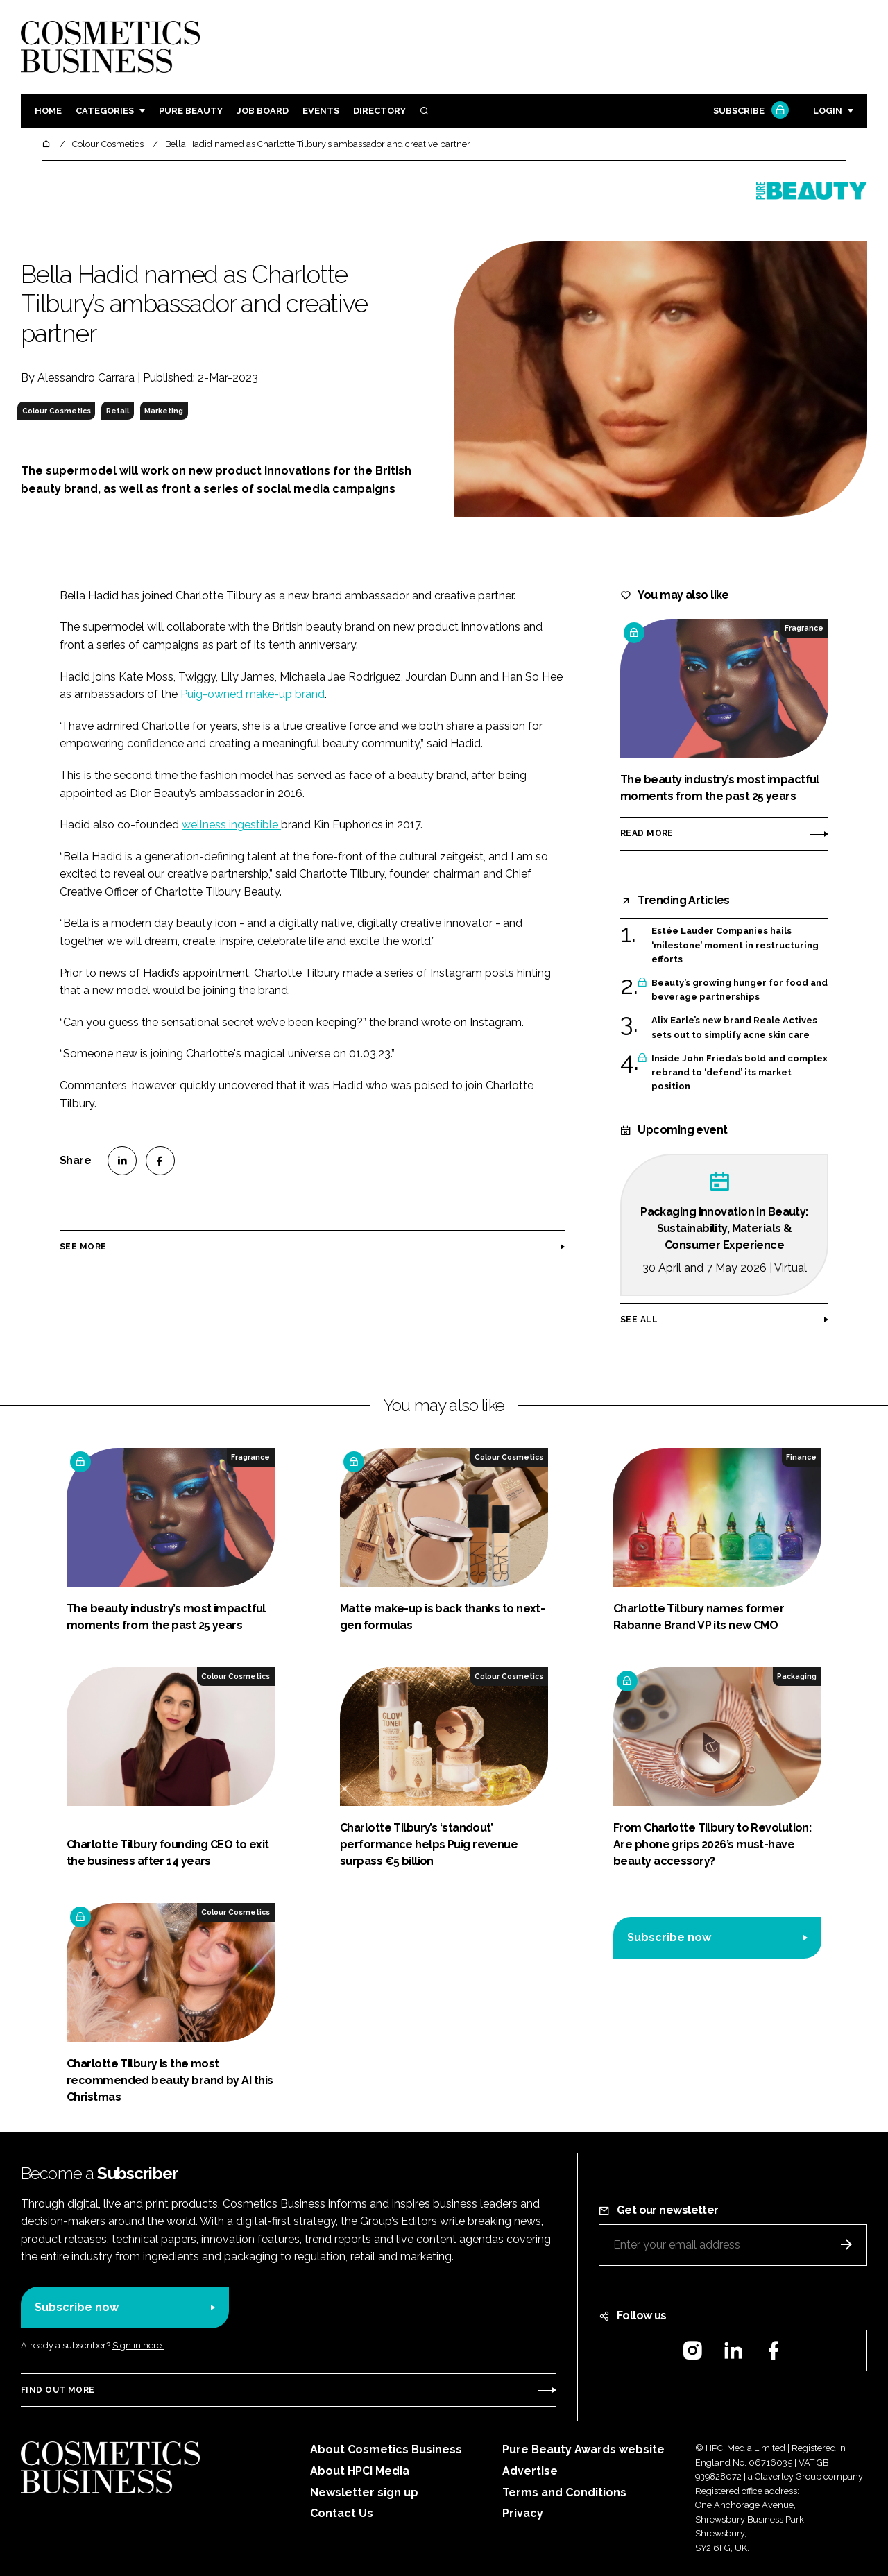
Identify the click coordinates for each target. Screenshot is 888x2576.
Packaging (797, 1676)
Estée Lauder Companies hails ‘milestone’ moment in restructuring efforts (735, 945)
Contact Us (341, 2513)
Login (827, 110)
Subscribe (749, 111)
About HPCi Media (359, 2470)
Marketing (163, 411)
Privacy (522, 2513)
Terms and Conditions (564, 2492)
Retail (117, 411)
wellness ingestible (231, 824)
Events (320, 110)
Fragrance (804, 628)
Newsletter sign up (364, 2492)
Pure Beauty (191, 110)
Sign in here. (138, 2345)
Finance (801, 1457)
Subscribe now (669, 1937)
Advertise (530, 2470)
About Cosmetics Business (386, 2449)
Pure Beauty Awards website (583, 2449)
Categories (105, 110)
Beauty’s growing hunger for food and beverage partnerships (739, 990)
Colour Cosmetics (56, 411)
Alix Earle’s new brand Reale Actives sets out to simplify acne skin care (734, 1028)
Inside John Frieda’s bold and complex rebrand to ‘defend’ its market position (739, 1073)
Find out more (57, 2390)
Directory (379, 110)
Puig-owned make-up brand (252, 694)
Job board (263, 110)
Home (48, 110)
